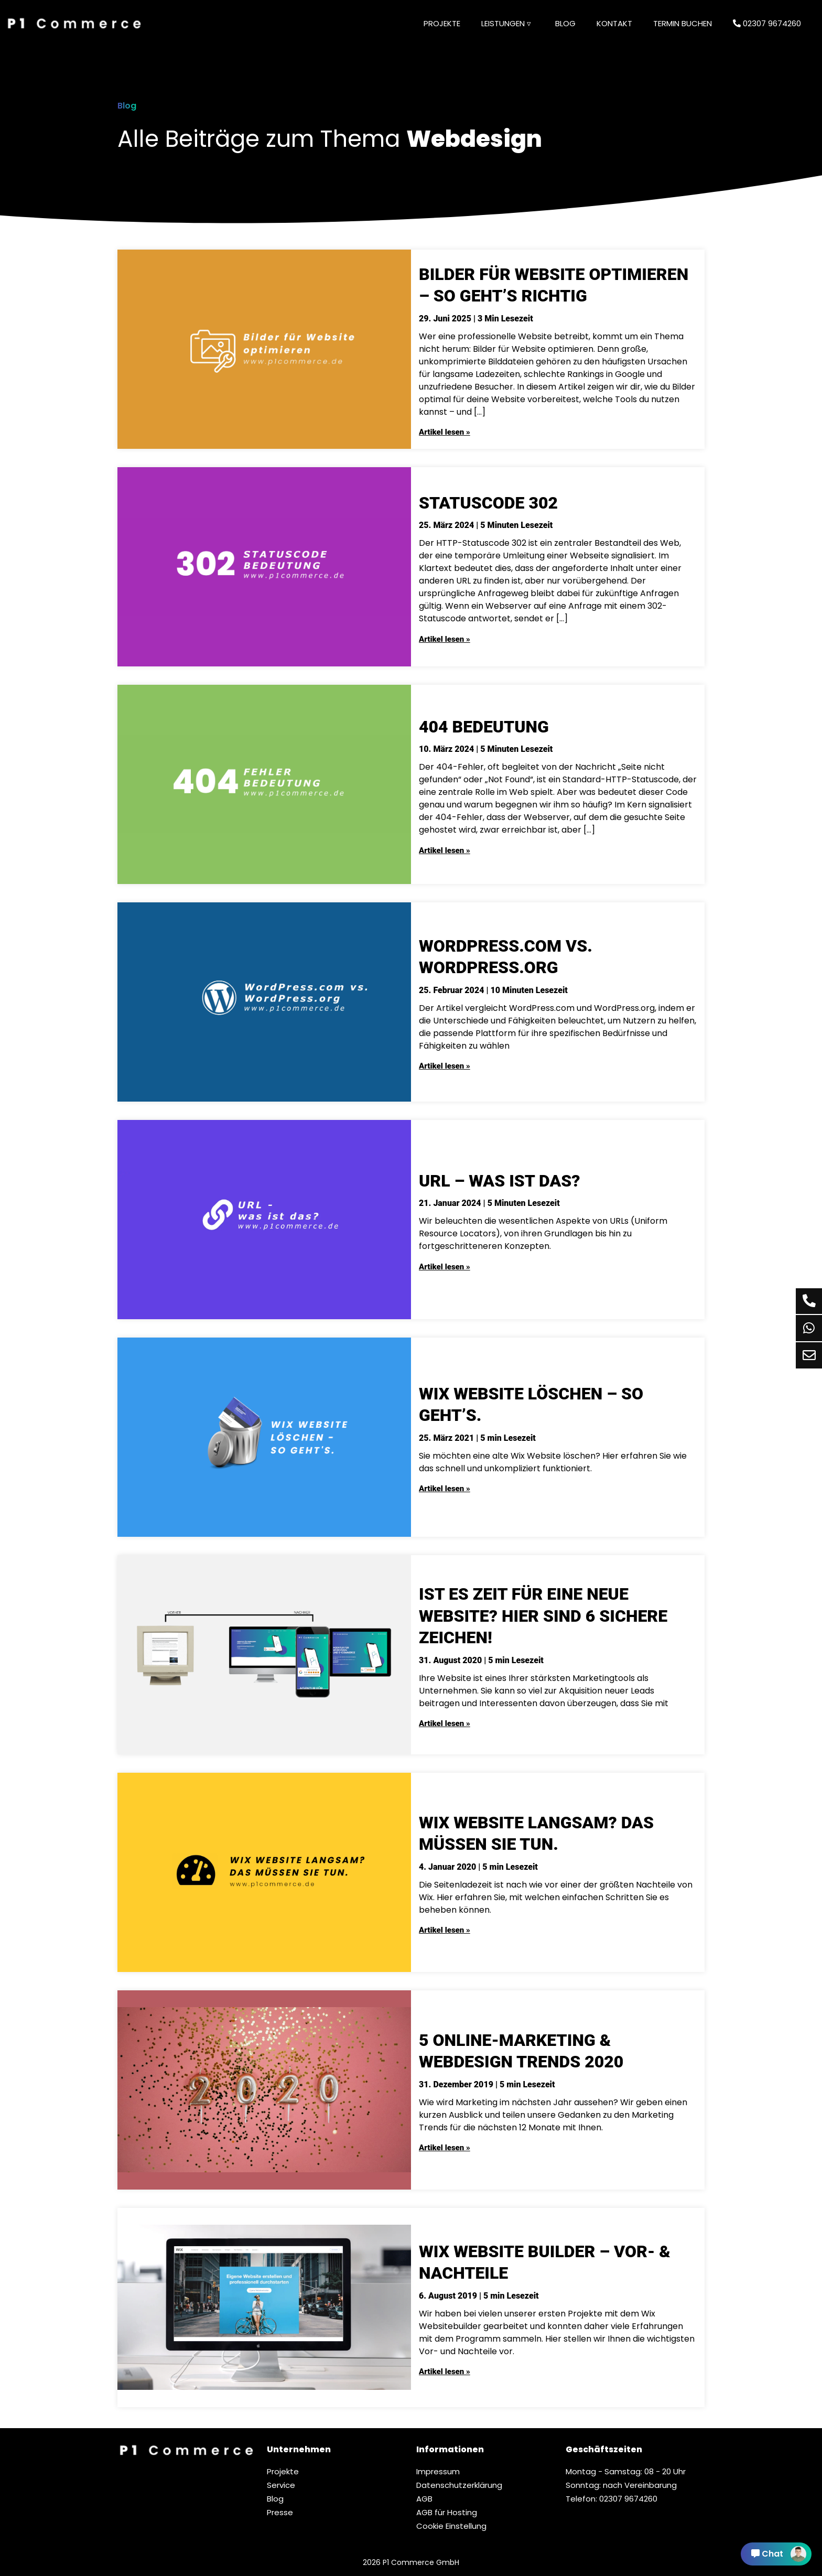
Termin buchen (682, 23)
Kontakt (614, 23)
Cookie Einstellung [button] (451, 2525)
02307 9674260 (767, 23)
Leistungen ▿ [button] (506, 23)
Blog (565, 23)
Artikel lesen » (444, 432)
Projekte (442, 23)
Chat (778, 2554)
